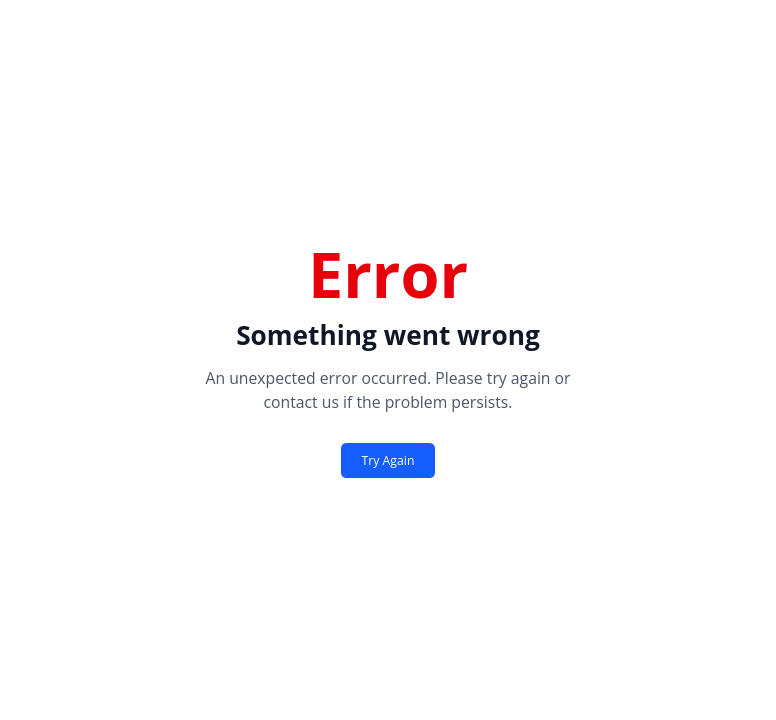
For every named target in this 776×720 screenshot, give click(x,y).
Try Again (388, 460)
